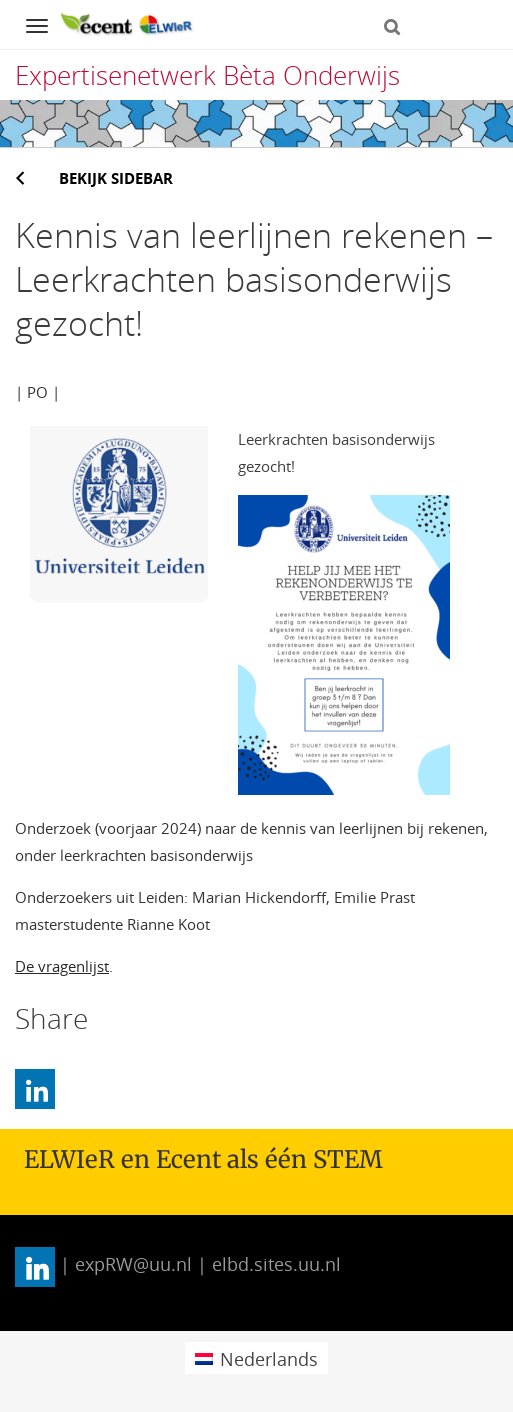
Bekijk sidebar (116, 178)
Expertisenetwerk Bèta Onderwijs (207, 75)
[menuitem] (256, 1357)
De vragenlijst (62, 966)
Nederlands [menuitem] (269, 1359)
